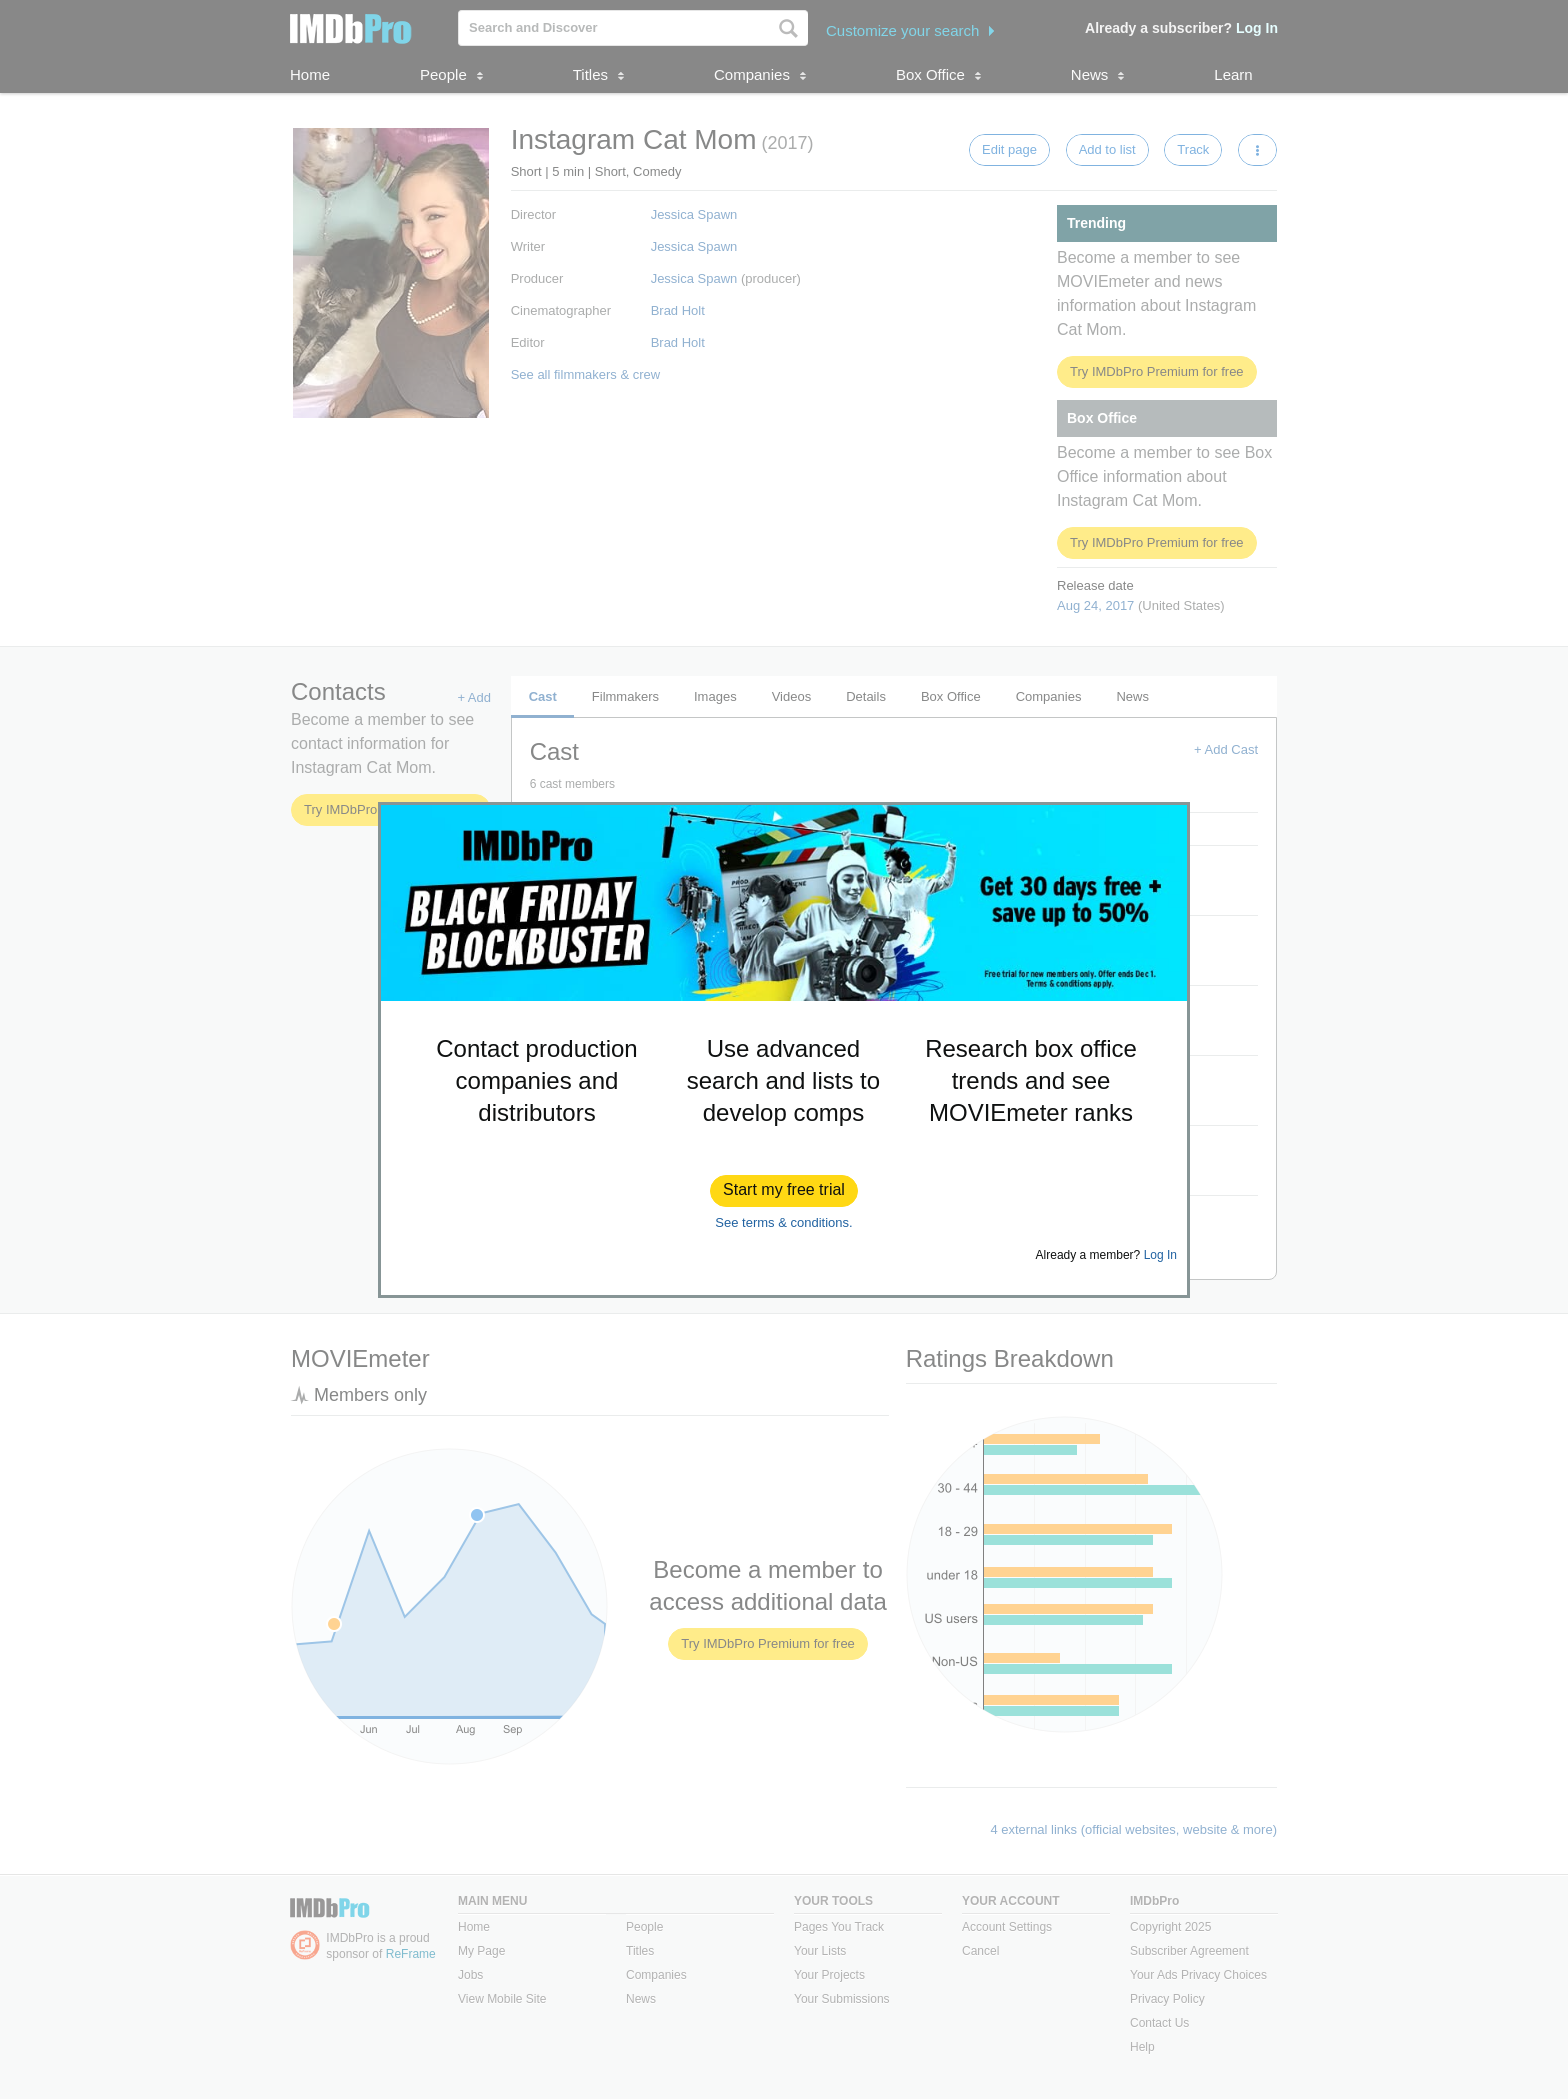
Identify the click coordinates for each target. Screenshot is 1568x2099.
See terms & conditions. (783, 1222)
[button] (784, 1191)
